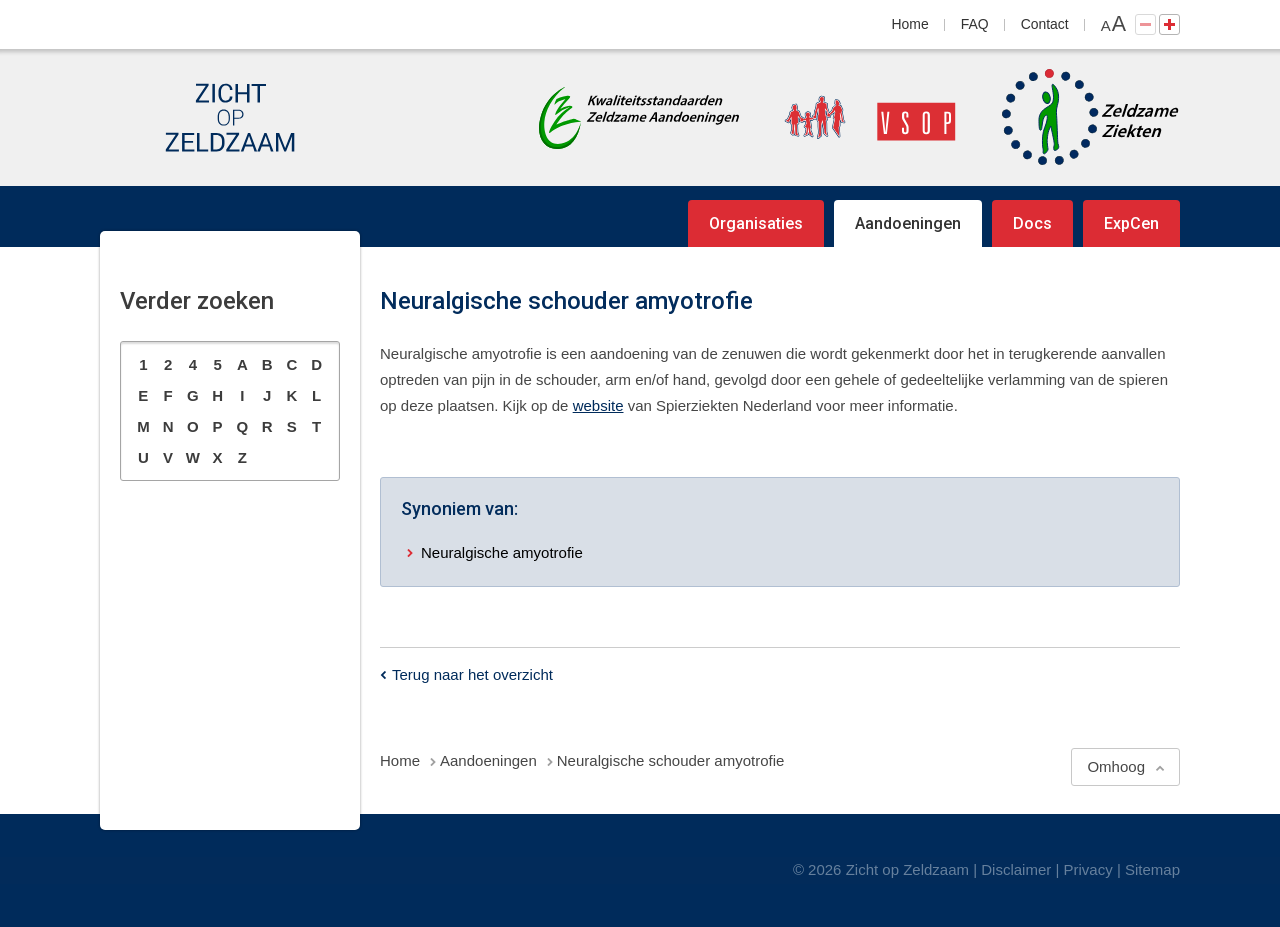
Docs (1032, 223)
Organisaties (756, 223)
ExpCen (1131, 223)
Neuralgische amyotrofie (502, 552)
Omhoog (1116, 766)
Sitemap (1152, 869)
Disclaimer (1016, 869)
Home (910, 24)
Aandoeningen (908, 223)
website (598, 405)
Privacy (1088, 869)
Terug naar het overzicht (472, 674)
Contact (1045, 24)
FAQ (975, 24)
